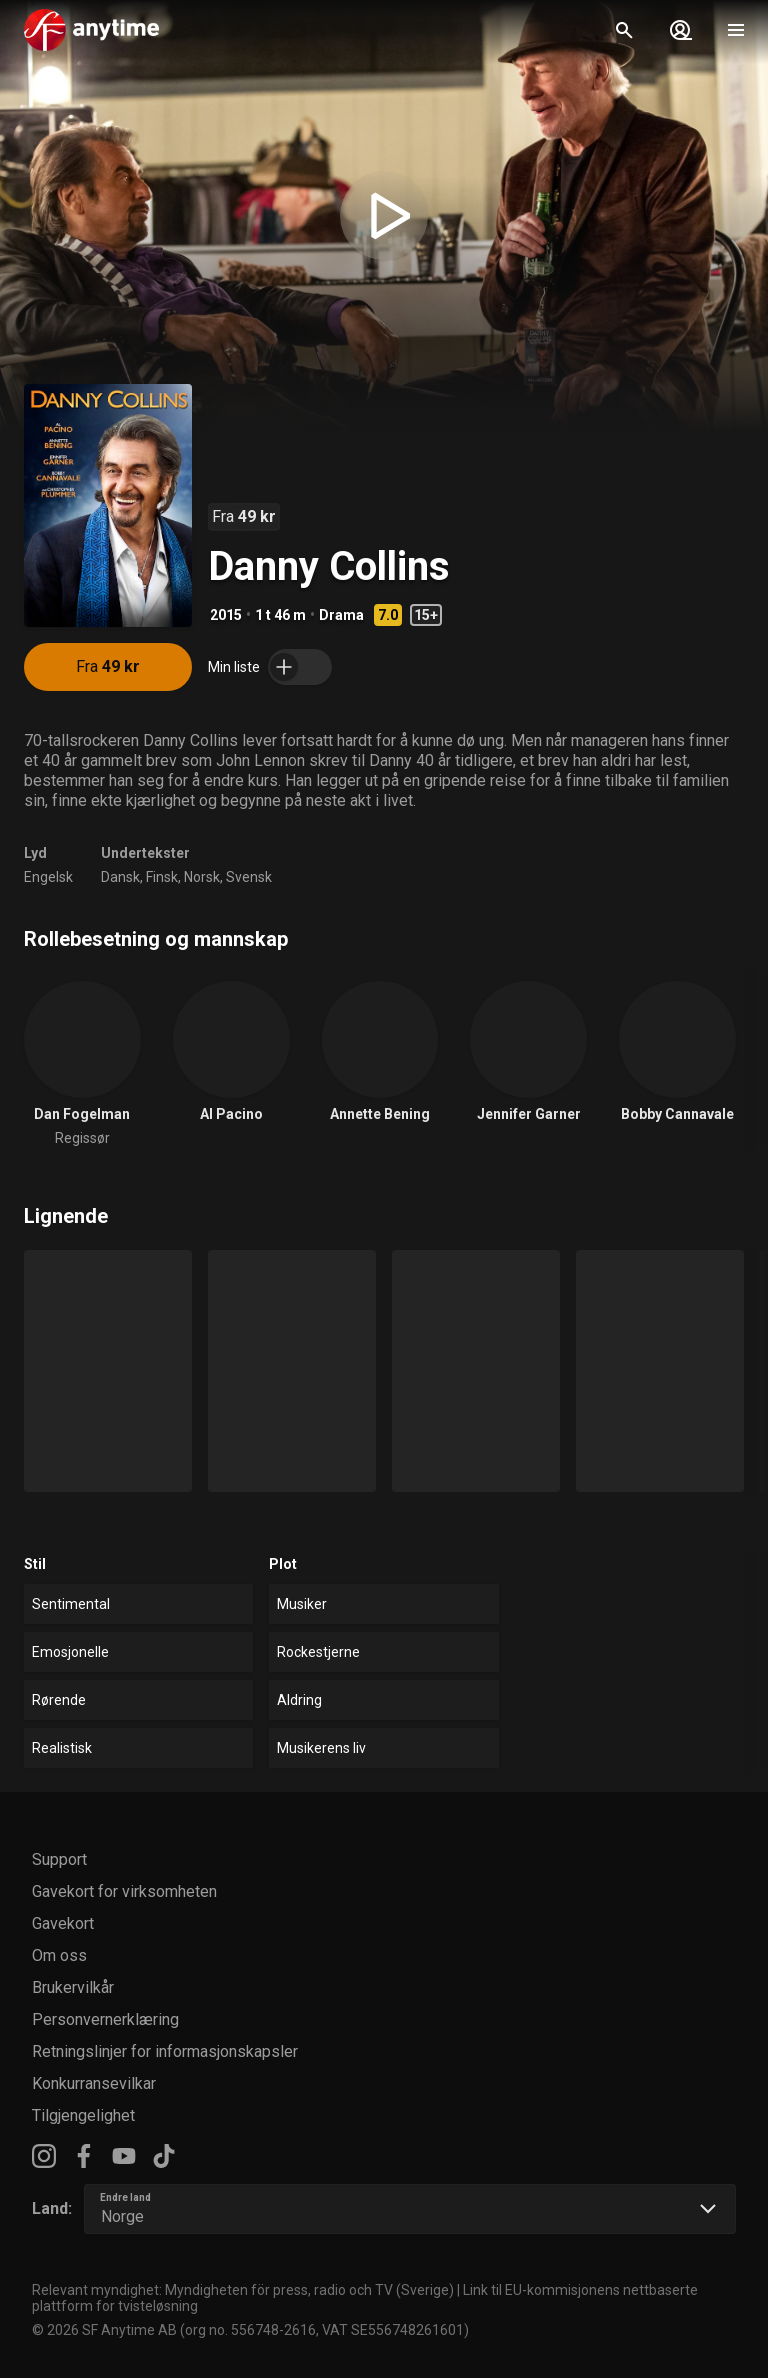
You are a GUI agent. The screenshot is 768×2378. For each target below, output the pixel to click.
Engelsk (48, 877)
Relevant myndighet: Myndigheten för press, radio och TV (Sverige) (243, 2290)
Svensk (249, 877)
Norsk (202, 877)
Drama (341, 615)
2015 (226, 615)
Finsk (162, 877)
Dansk (120, 877)
